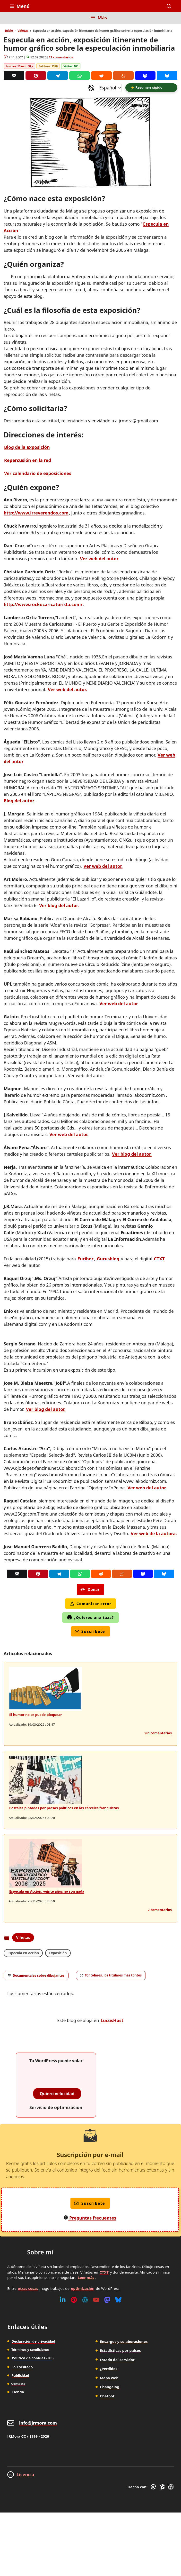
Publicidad (20, 2376)
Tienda (18, 2392)
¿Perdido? (108, 2369)
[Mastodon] (145, 75)
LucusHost (112, 2021)
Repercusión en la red (27, 461)
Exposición (58, 1953)
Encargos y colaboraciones (124, 2341)
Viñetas (22, 31)
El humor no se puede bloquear (35, 1715)
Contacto (18, 2384)
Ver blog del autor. (59, 906)
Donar (90, 1590)
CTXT (159, 1259)
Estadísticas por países (120, 2350)
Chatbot (107, 2396)
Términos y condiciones (30, 2350)
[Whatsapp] (79, 75)
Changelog (109, 2387)
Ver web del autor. (67, 690)
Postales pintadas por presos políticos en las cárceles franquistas (64, 1808)
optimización (83, 2288)
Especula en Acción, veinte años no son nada (46, 1891)
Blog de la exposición (27, 447)
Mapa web (109, 2378)
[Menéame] (123, 75)
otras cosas (28, 2288)
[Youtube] (96, 2300)
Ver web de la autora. (154, 1534)
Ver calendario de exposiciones (37, 474)
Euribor (86, 1259)
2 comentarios (160, 1910)
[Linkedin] (63, 2300)
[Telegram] (57, 75)
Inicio (9, 31)
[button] (169, 6)
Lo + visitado (22, 2367)
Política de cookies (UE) (33, 2358)
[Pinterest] (36, 75)
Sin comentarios (158, 1733)
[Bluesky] (167, 75)
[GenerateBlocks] (163, 2487)
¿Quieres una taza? (90, 1617)
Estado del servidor (117, 2360)
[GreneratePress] (154, 2487)
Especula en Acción (23, 1953)
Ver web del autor (99, 559)
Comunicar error (91, 1604)
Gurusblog (108, 1259)
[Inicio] (13, 20)
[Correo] (14, 75)
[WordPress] (85, 2300)
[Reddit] (101, 75)
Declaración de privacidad (33, 2341)
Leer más (86, 2278)
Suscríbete (90, 1632)
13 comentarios (61, 57)
